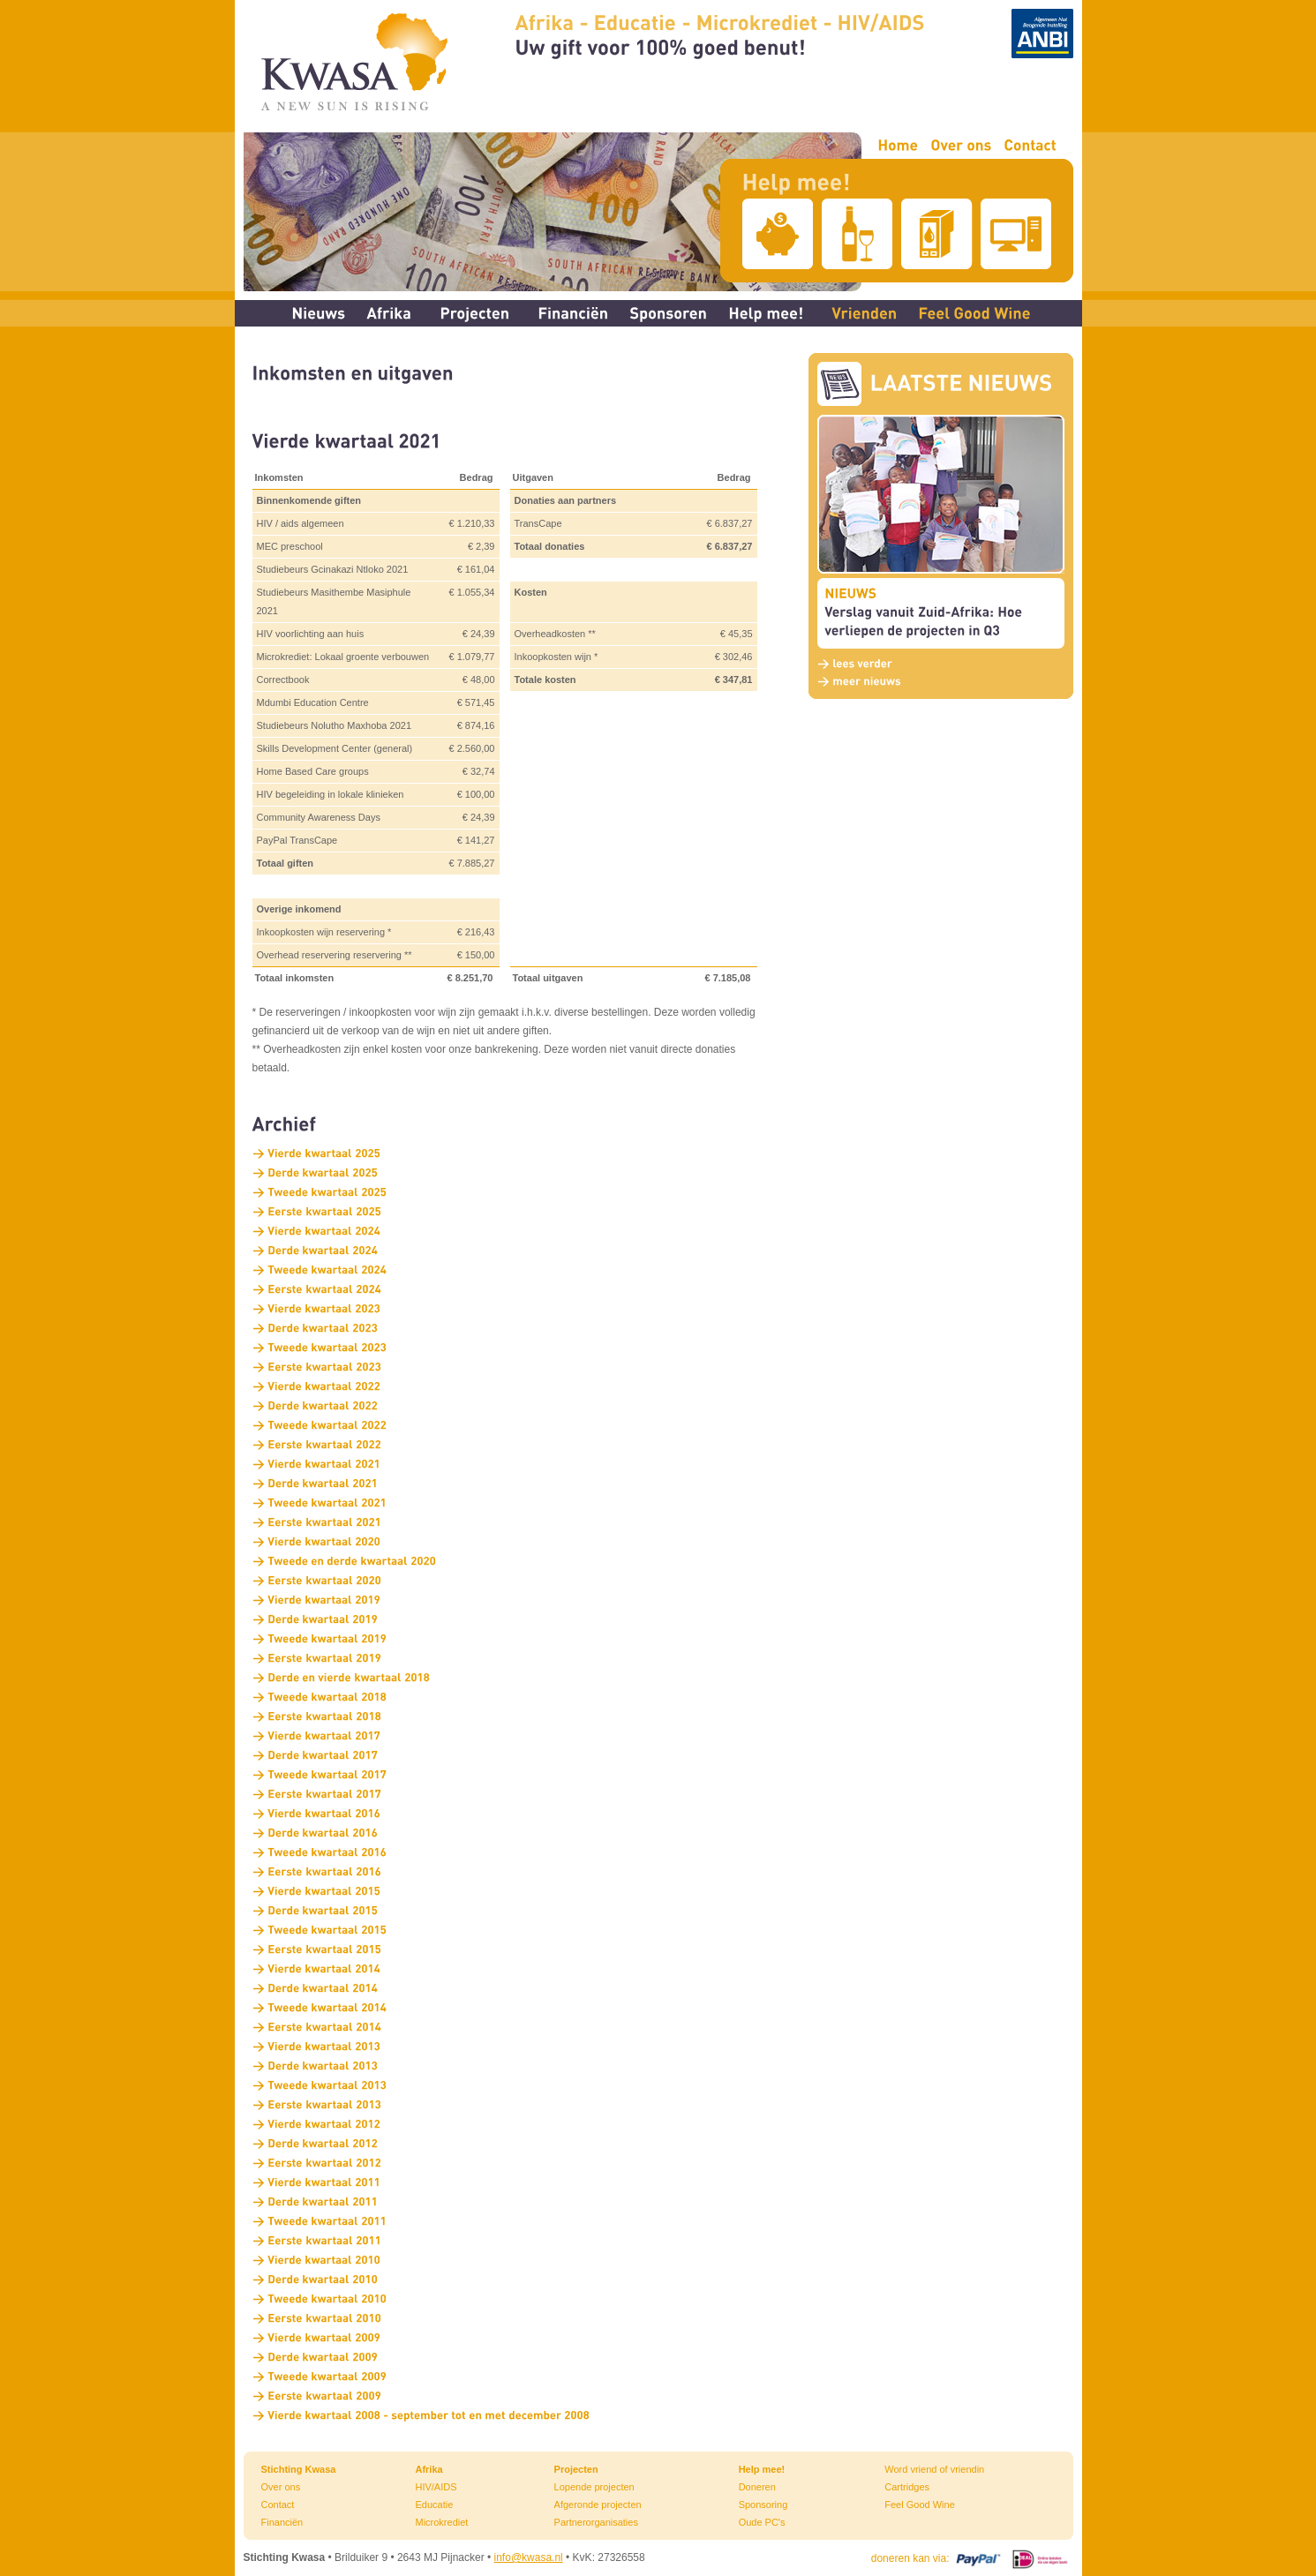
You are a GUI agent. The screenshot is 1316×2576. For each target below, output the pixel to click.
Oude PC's (762, 2522)
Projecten (576, 2469)
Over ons (281, 2487)
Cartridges (906, 2487)
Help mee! (762, 2469)
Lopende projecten (594, 2487)
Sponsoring (763, 2504)
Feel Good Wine (919, 2504)
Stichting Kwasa (298, 2469)
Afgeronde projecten (598, 2504)
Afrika (428, 2469)
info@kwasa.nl (528, 2557)
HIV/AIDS (435, 2487)
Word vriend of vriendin (934, 2469)
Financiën (282, 2522)
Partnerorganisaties (596, 2522)
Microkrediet (441, 2522)
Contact (278, 2504)
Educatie (434, 2504)
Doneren (757, 2487)
